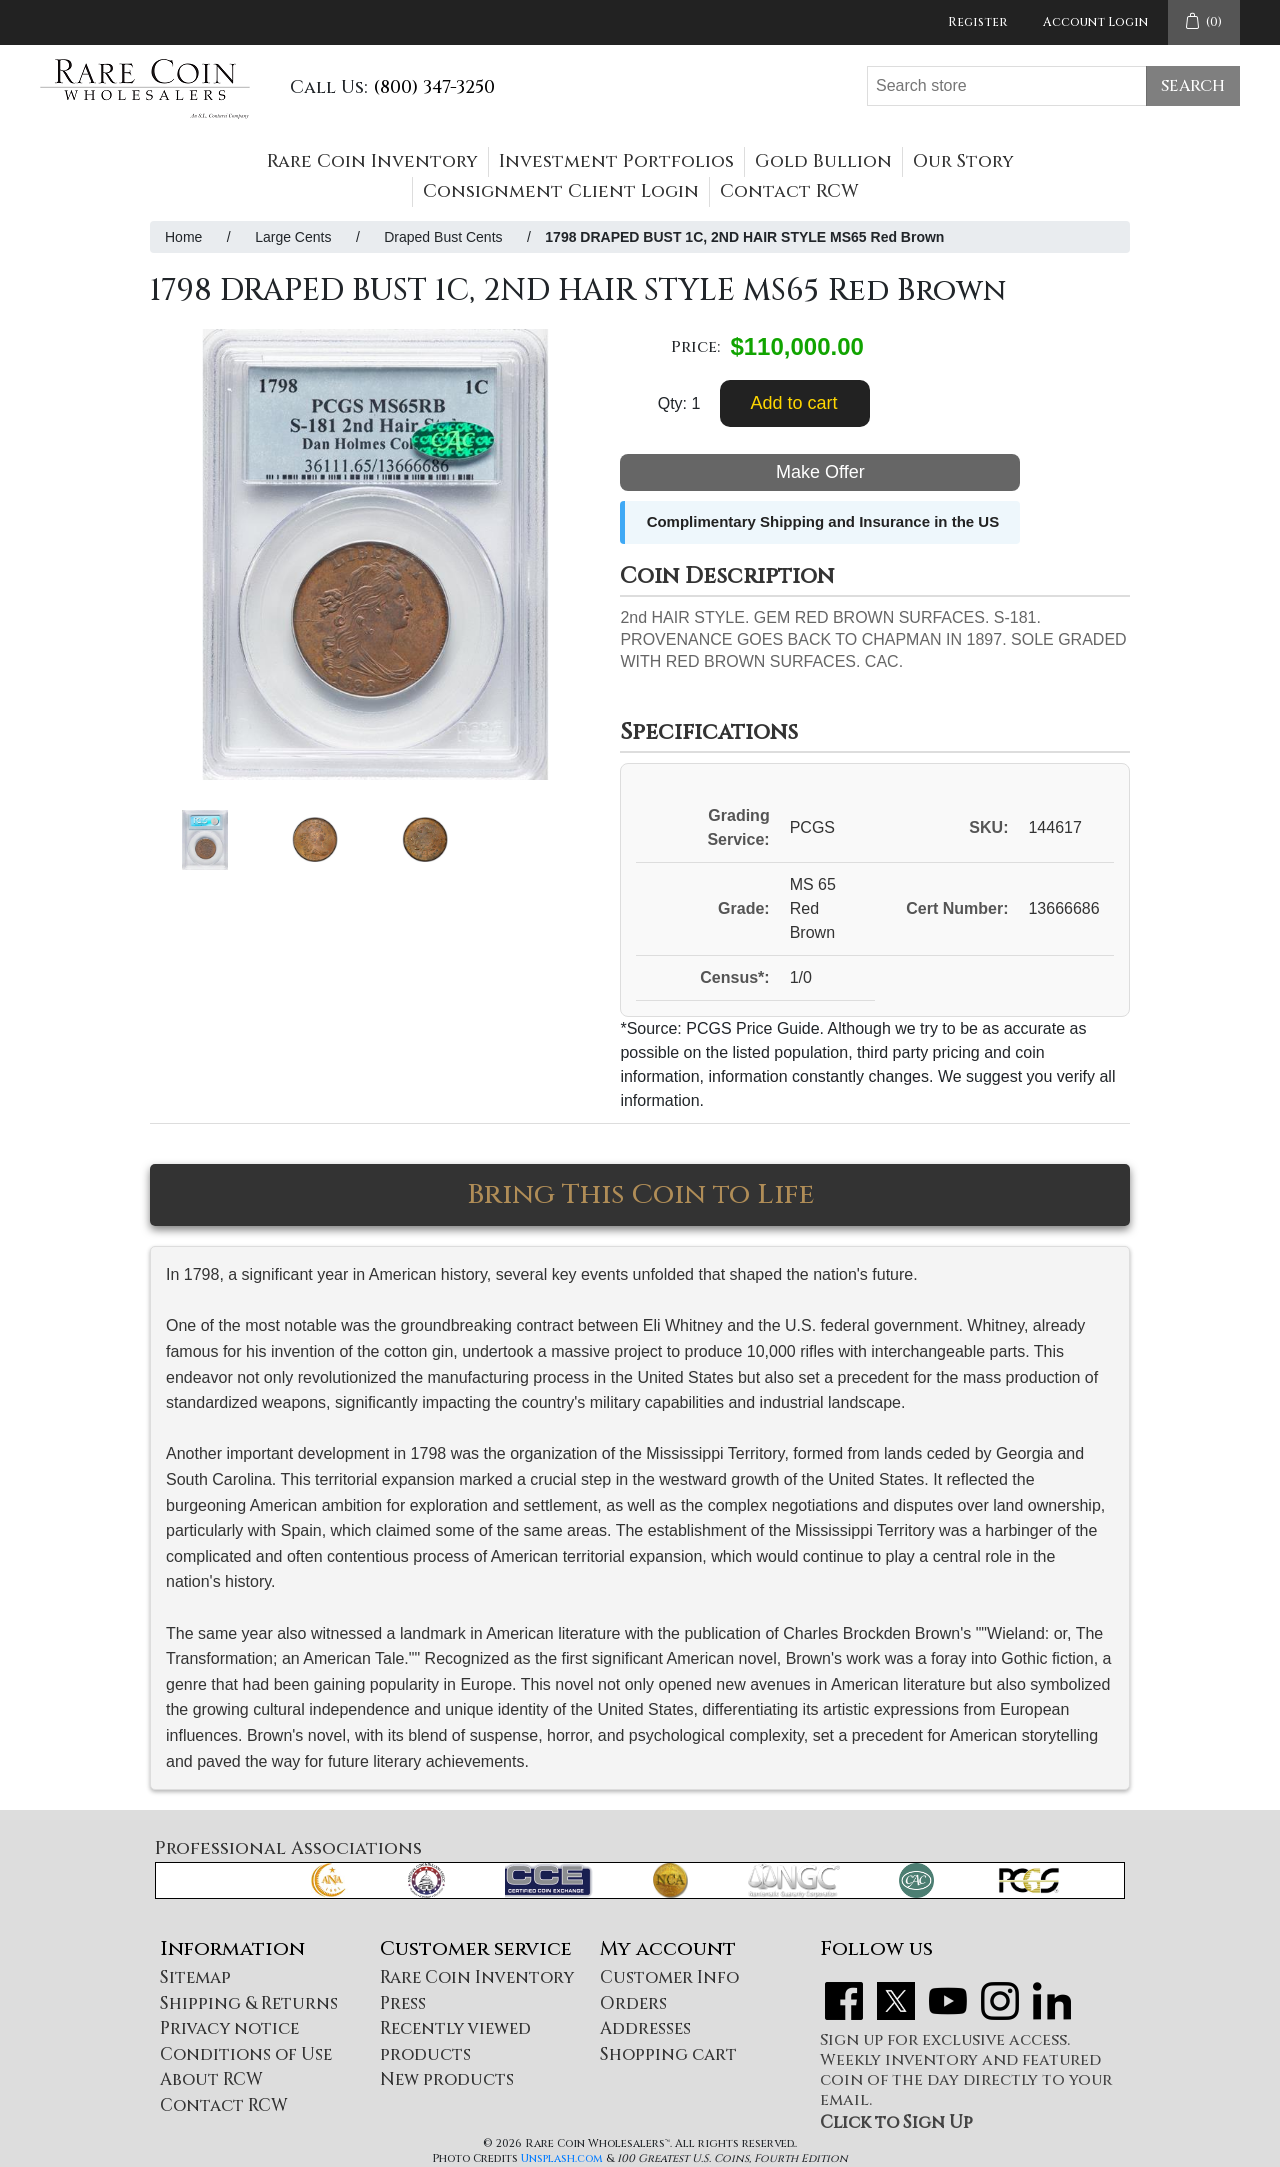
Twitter (896, 2001)
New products (447, 2079)
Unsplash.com (562, 2158)
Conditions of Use (246, 2054)
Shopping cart (668, 2054)
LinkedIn (1052, 2001)
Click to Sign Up (896, 2122)
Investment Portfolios (616, 161)
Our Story (963, 161)
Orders (633, 2003)
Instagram (1000, 2001)
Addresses (645, 2028)
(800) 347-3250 (434, 87)
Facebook (844, 2001)
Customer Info (669, 1977)
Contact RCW (789, 191)
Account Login (1095, 22)
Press (403, 2003)
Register (977, 22)
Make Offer (820, 472)
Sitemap (195, 1977)
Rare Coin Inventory (372, 161)
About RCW (211, 2079)
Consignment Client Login (561, 191)
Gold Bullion (823, 161)
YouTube (948, 2001)
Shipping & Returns (249, 2003)
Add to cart (793, 403)
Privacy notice (229, 2028)
